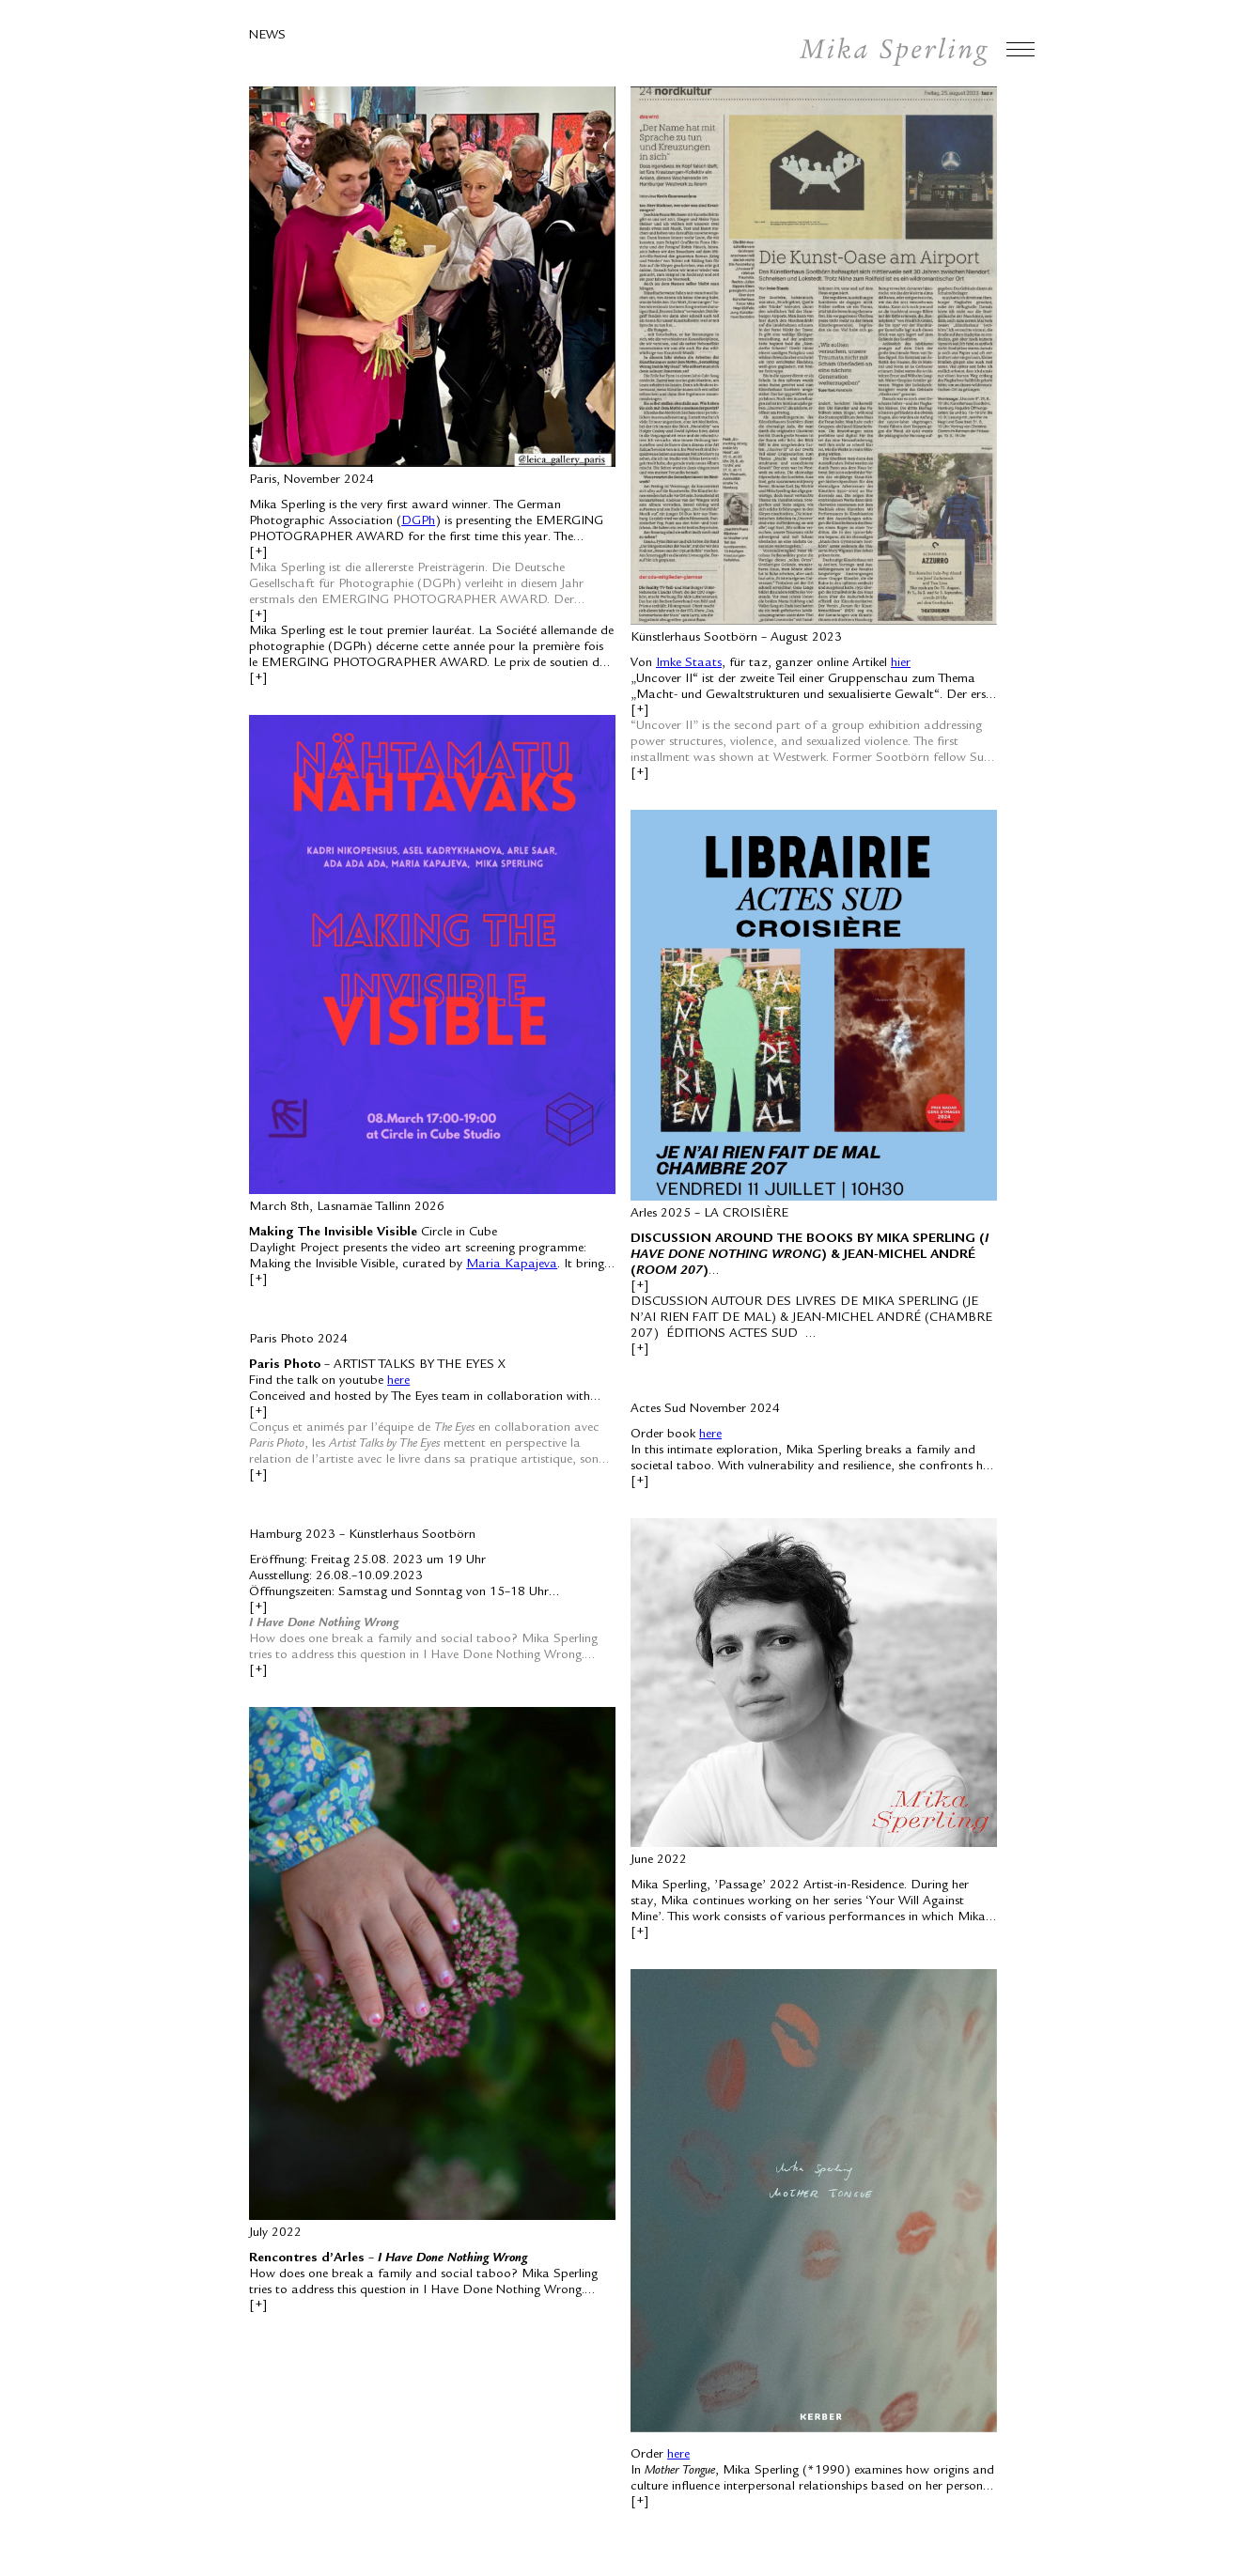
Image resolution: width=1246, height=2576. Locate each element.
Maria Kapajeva (511, 1264)
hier (901, 663)
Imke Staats (689, 663)
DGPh (418, 521)
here (398, 1381)
